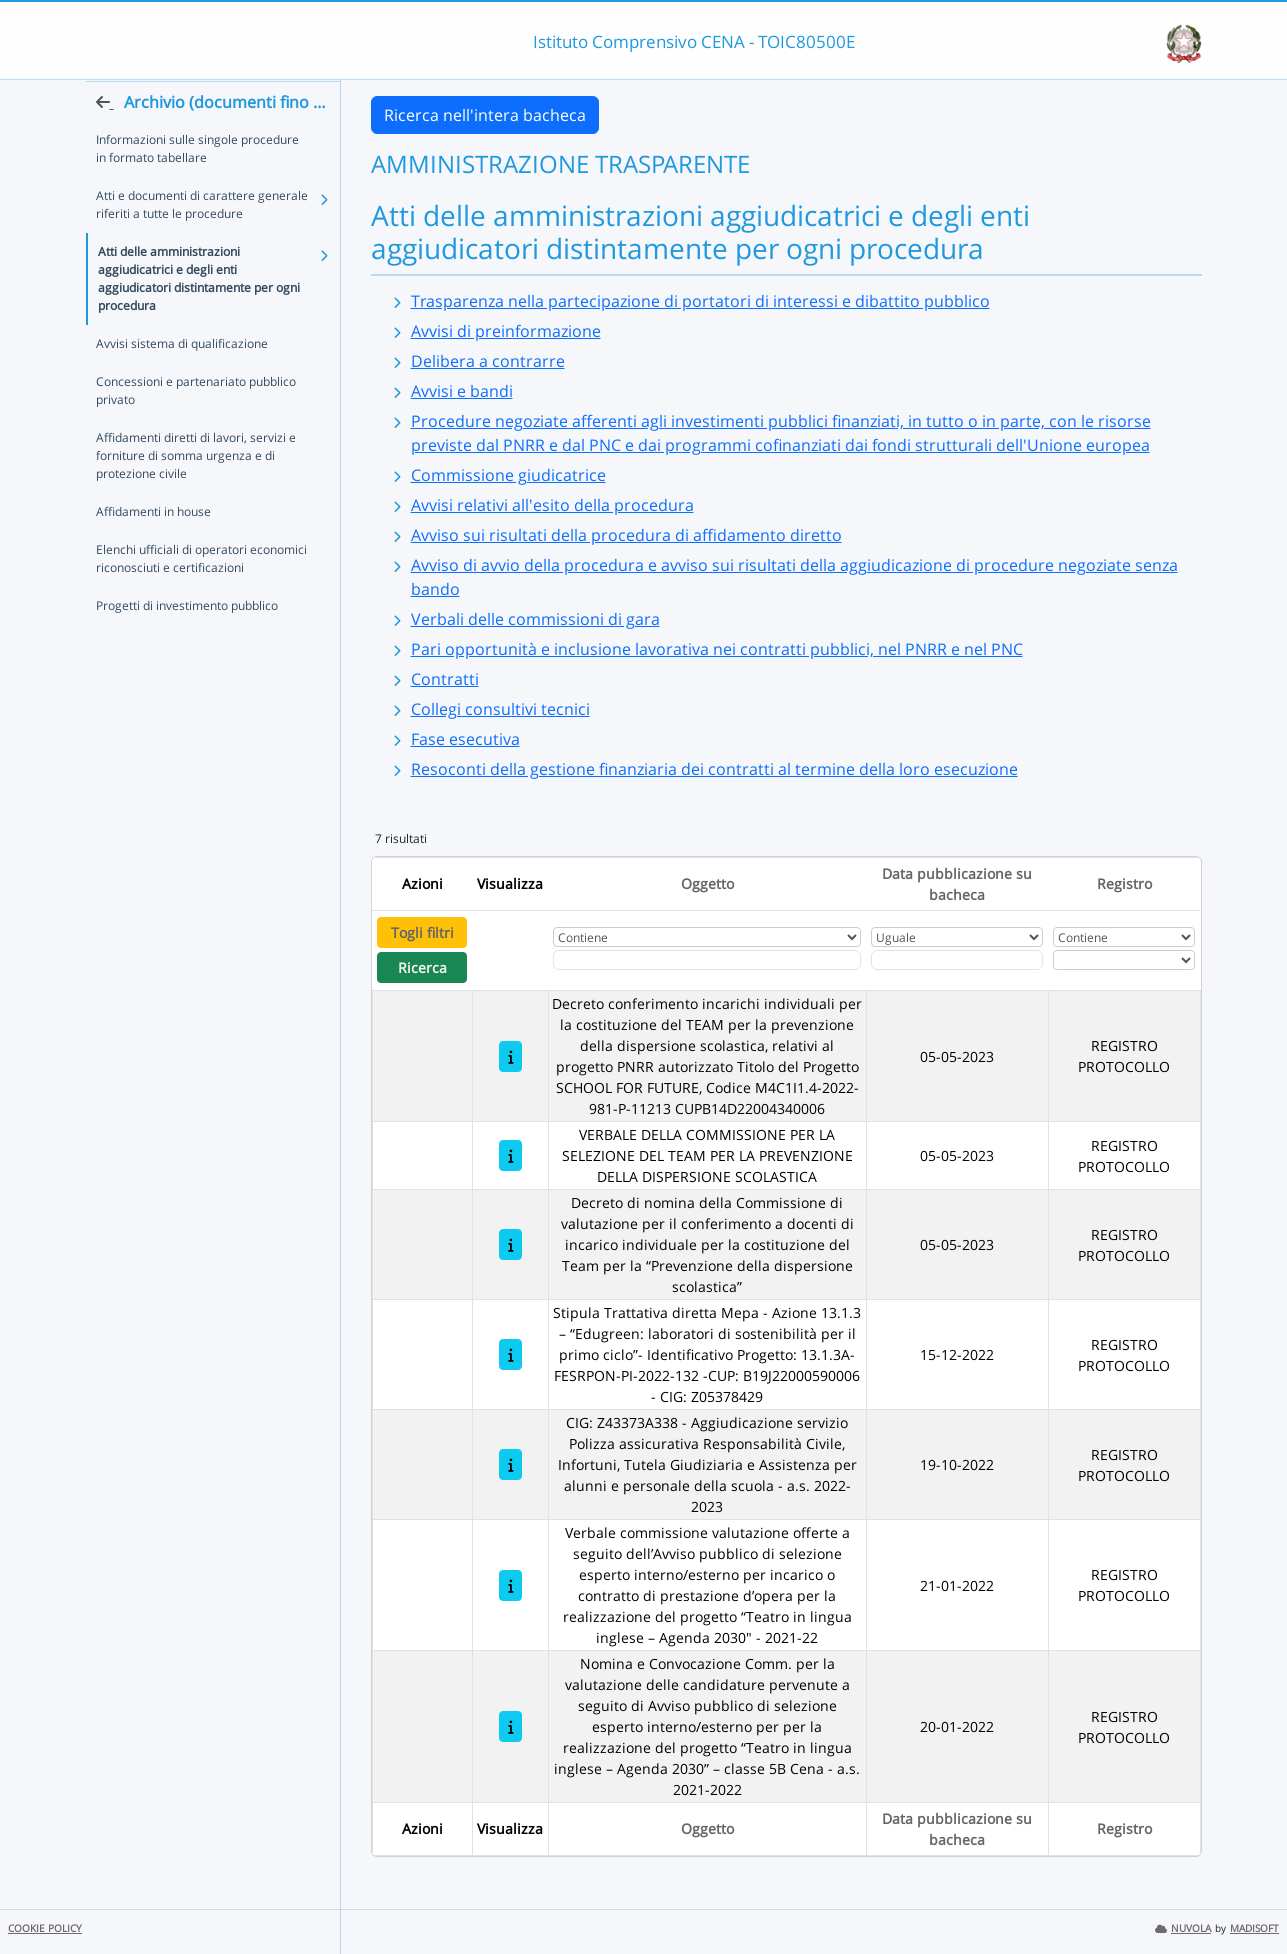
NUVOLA (1183, 1928)
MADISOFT (1254, 1928)
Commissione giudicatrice (508, 475)
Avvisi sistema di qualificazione (182, 382)
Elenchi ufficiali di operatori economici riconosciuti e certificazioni (201, 597)
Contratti (445, 679)
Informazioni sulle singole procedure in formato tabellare (197, 187)
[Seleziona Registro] (1124, 960)
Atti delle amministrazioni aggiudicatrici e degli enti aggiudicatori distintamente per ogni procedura (199, 317)
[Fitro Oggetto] (707, 960)
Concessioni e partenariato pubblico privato (196, 429)
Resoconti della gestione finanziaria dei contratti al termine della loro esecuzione (714, 769)
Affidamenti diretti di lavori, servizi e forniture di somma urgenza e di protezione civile (196, 494)
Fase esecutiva (465, 739)
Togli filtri (422, 932)
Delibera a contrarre (488, 361)
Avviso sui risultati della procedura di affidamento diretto (626, 535)
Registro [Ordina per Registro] (1124, 883)
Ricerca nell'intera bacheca (485, 115)
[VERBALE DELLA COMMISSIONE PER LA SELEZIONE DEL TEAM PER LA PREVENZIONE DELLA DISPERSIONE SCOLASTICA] (510, 1155)
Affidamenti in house (153, 550)
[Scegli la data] (957, 960)
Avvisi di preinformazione (506, 331)
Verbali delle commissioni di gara (535, 619)
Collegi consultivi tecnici (500, 709)
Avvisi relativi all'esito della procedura (552, 505)
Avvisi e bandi (462, 391)
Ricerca (422, 967)
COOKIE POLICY (45, 1928)
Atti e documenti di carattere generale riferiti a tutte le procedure (202, 243)
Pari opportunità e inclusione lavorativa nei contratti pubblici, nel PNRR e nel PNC (717, 649)
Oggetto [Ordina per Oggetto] (707, 883)
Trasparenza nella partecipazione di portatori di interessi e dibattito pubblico (700, 301)
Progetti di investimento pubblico (187, 644)
